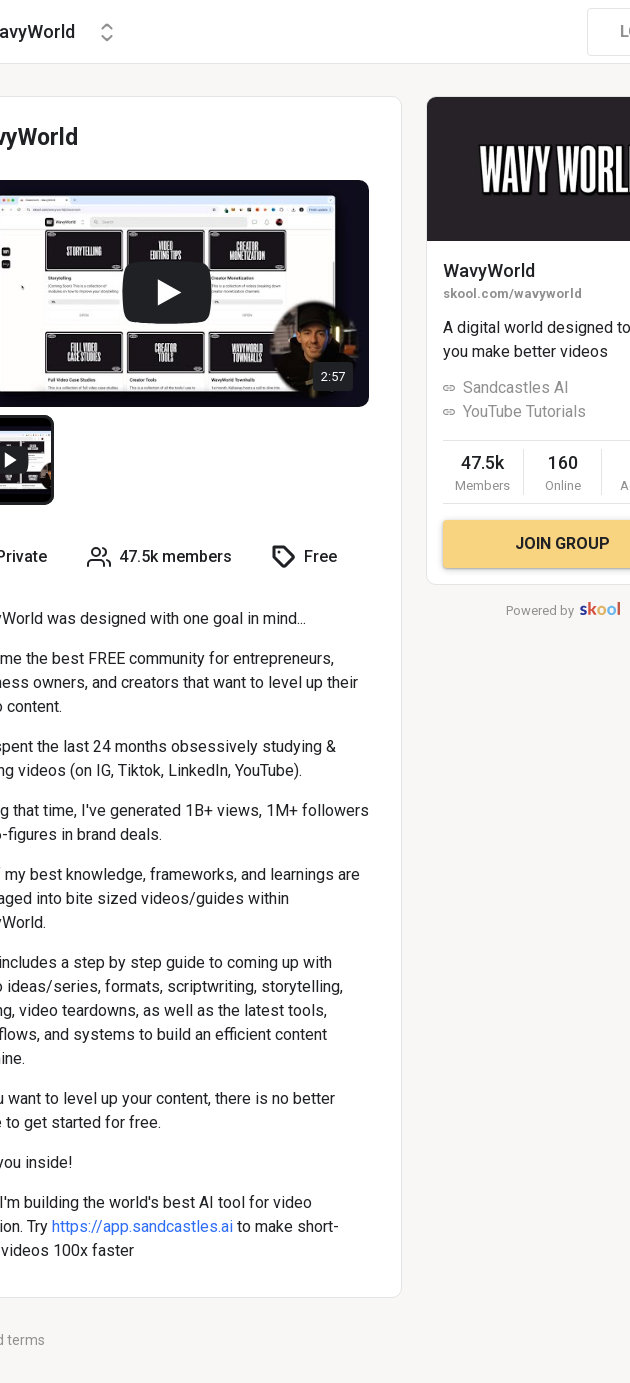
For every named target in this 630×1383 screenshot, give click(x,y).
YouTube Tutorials (524, 411)
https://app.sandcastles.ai (142, 1226)
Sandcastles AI (516, 387)
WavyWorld (489, 270)
